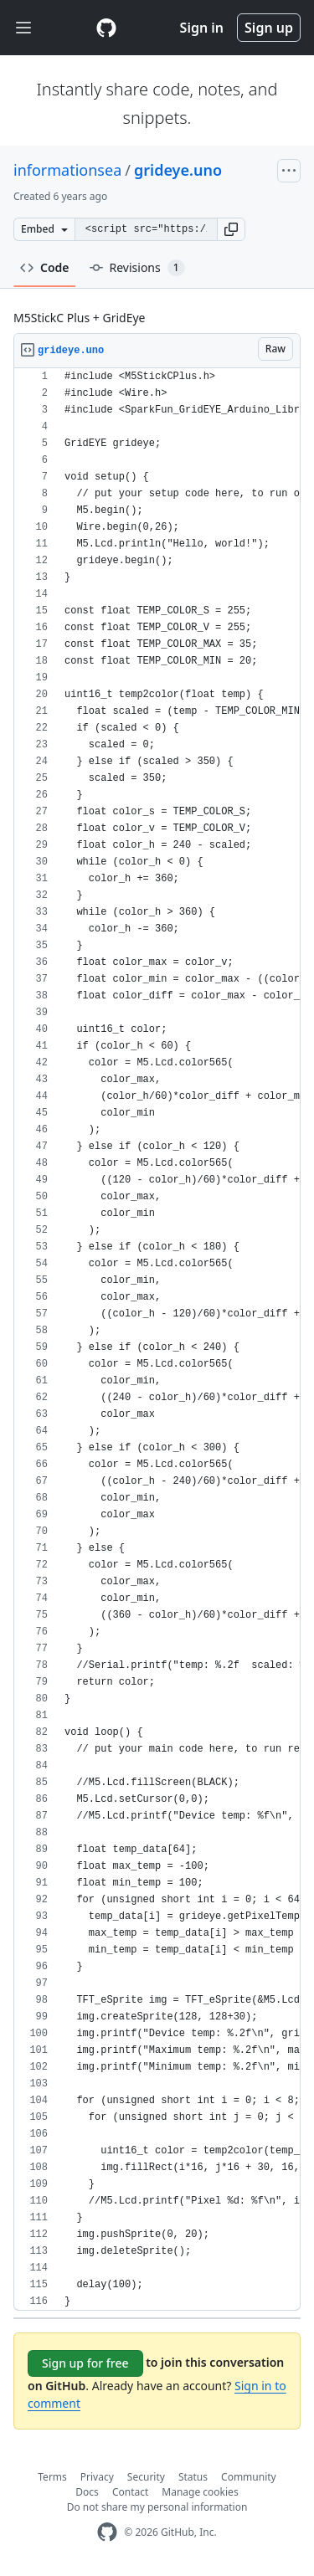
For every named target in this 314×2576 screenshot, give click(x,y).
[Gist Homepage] (106, 28)
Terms (52, 2477)
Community (248, 2477)
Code (44, 267)
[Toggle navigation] (23, 28)
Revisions (137, 267)
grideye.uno (178, 170)
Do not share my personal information (157, 2507)
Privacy (97, 2477)
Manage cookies (200, 2492)
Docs (87, 2492)
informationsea (67, 170)
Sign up (269, 27)
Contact (130, 2492)
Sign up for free (85, 2363)
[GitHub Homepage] (107, 2532)
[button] (231, 229)
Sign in (202, 27)
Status (193, 2477)
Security (146, 2477)
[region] (157, 1339)
